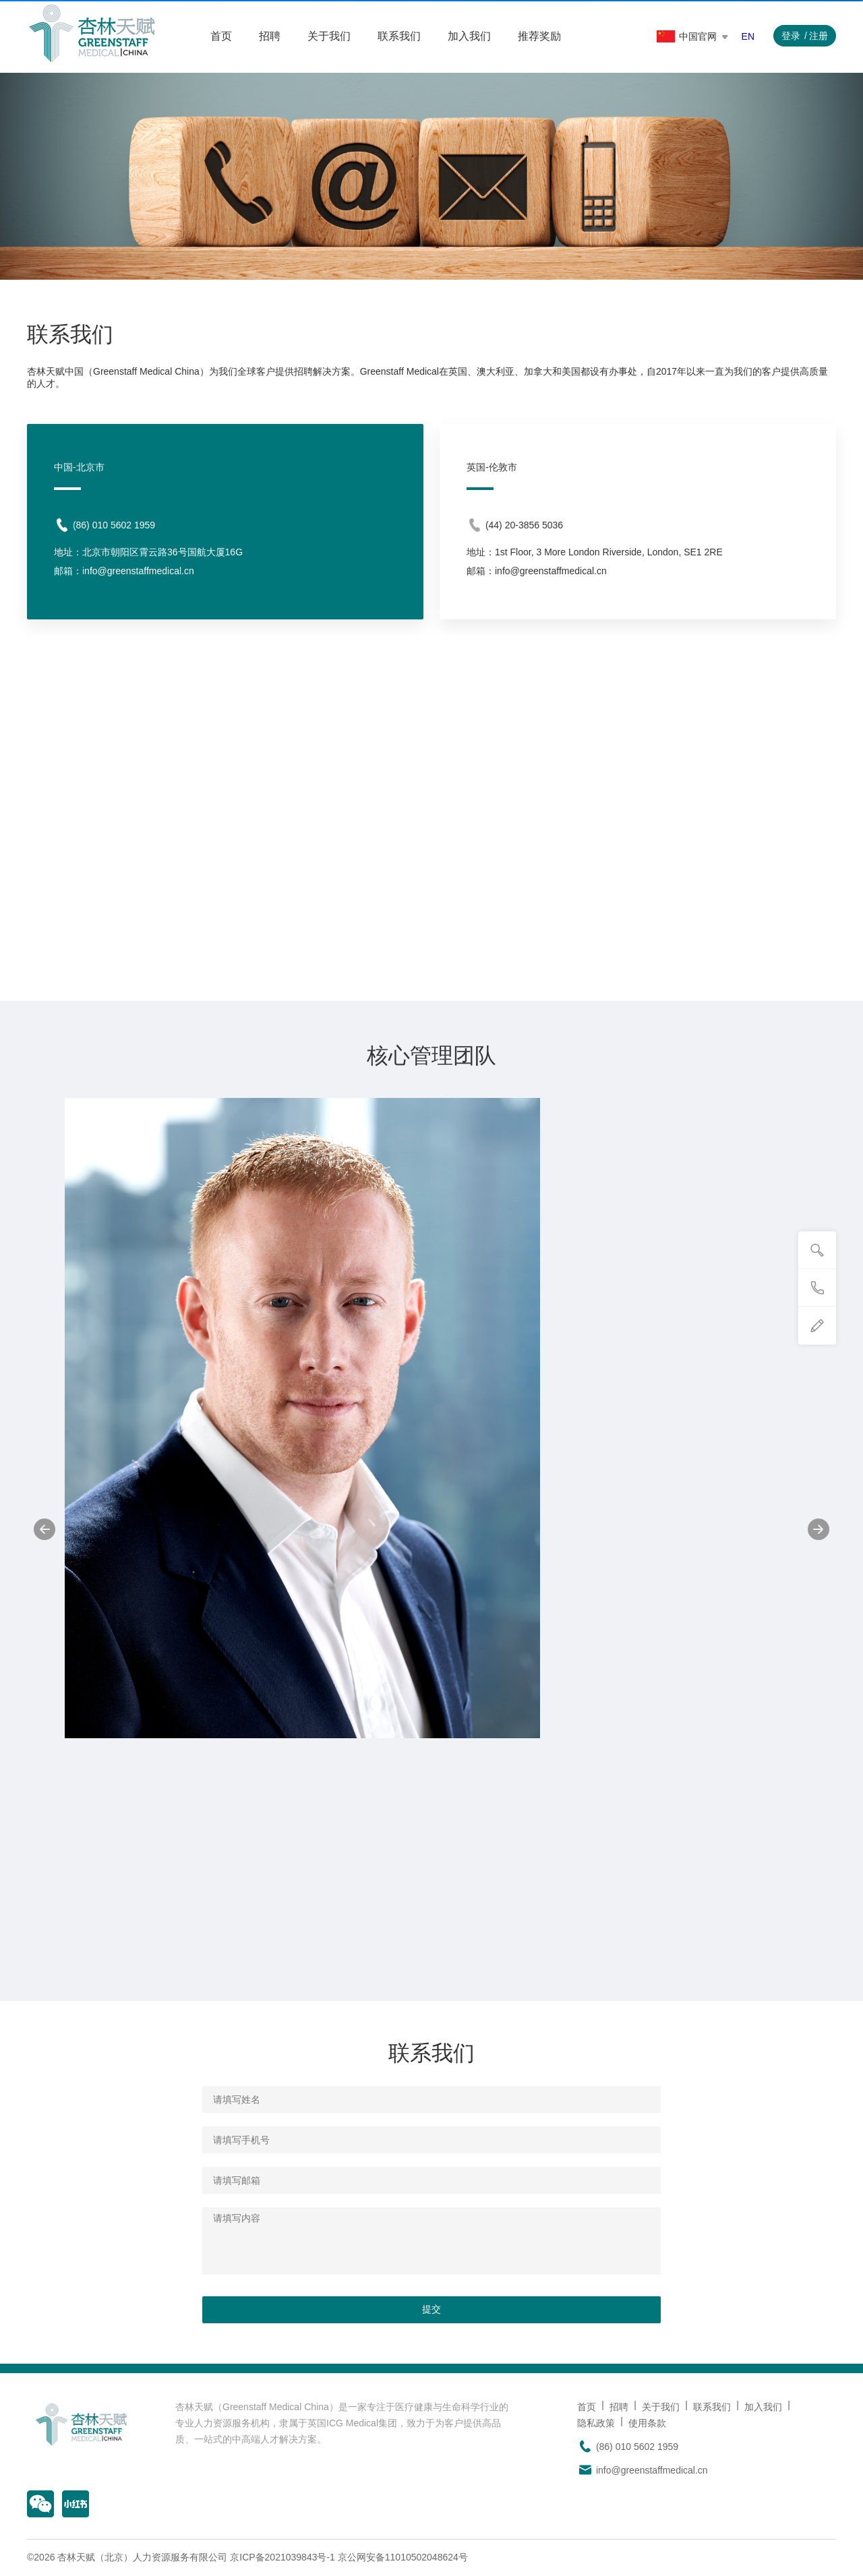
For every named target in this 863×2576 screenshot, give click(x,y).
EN (748, 36)
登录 (790, 35)
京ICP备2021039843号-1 (282, 2557)
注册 (818, 35)
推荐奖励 (539, 36)
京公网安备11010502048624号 (403, 2557)
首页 (221, 36)
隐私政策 (596, 2423)
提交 (431, 2309)
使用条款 (647, 2423)
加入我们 (469, 36)
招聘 (269, 36)
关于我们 (329, 36)
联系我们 (399, 36)
